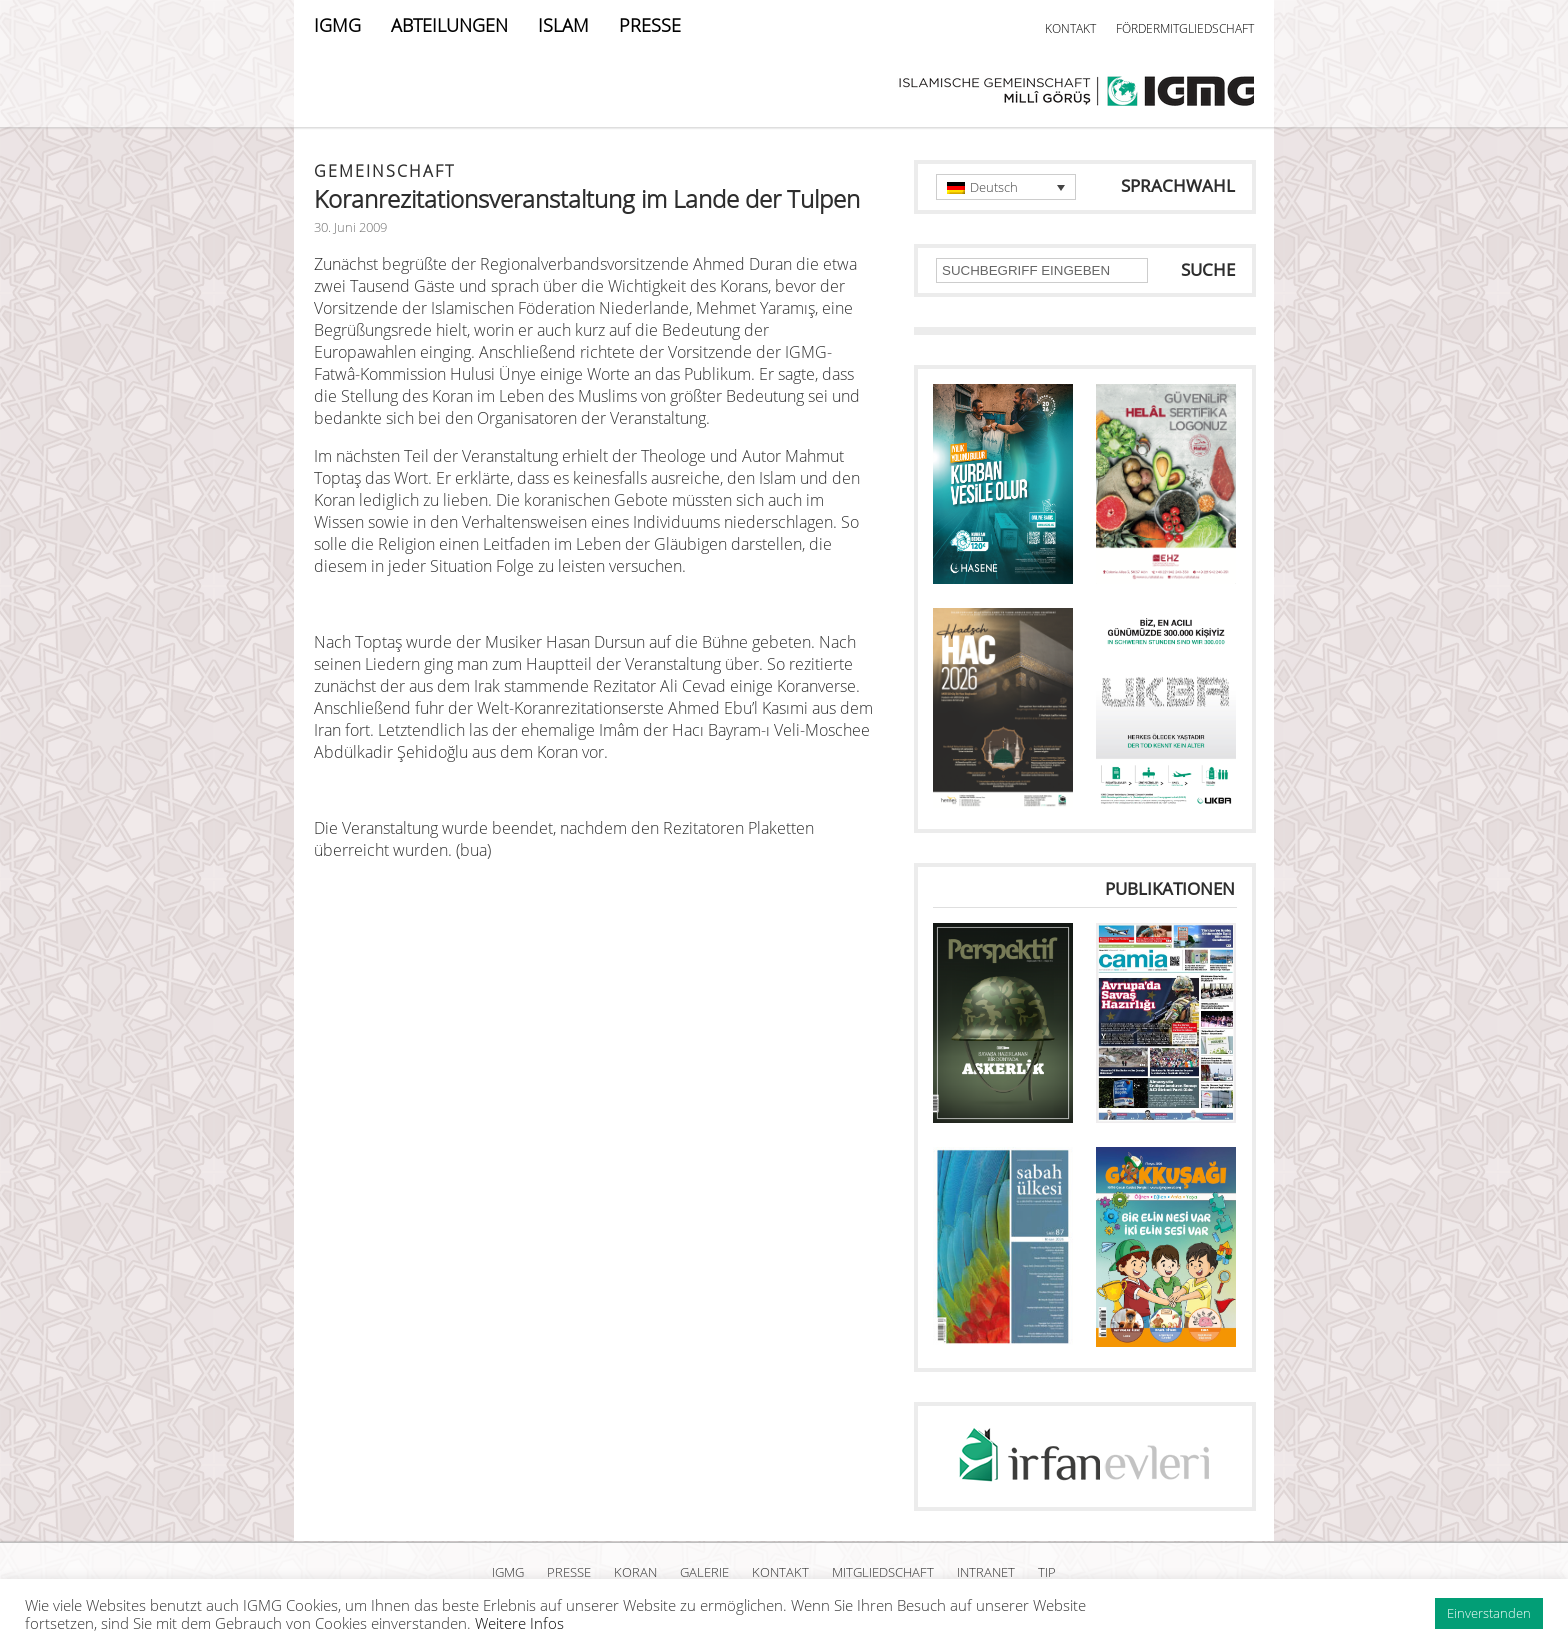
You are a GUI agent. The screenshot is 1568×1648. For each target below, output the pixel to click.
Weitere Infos (519, 1623)
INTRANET (986, 1572)
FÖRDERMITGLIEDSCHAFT (1185, 28)
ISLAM (563, 25)
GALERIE (704, 1572)
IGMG (337, 25)
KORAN (635, 1572)
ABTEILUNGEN (449, 25)
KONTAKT (1070, 28)
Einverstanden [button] (1489, 1613)
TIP (1047, 1572)
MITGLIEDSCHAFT (883, 1572)
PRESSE (650, 25)
